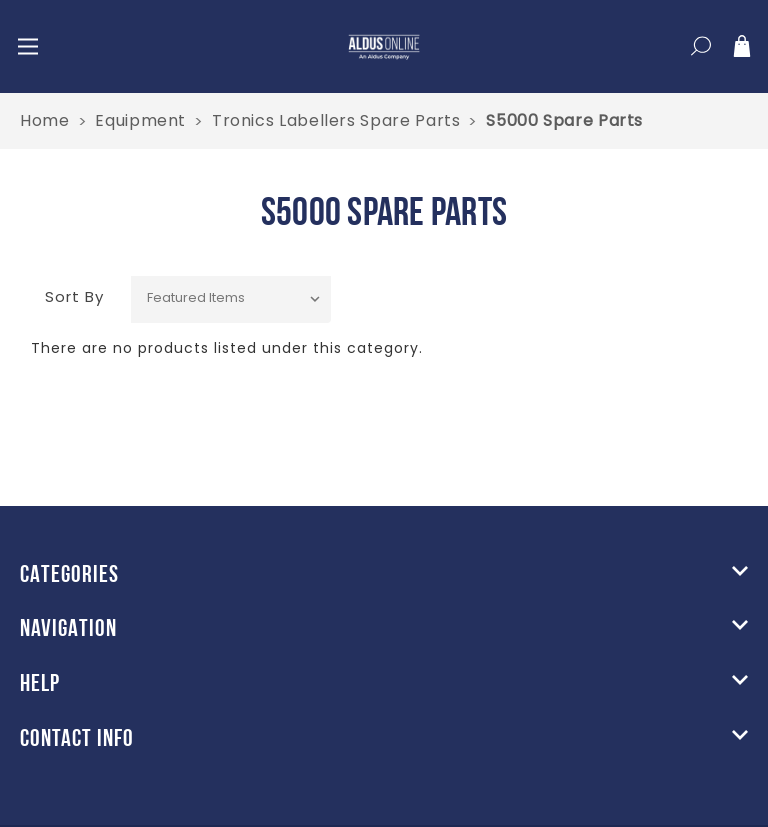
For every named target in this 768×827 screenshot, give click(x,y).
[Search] (701, 50)
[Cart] (742, 50)
